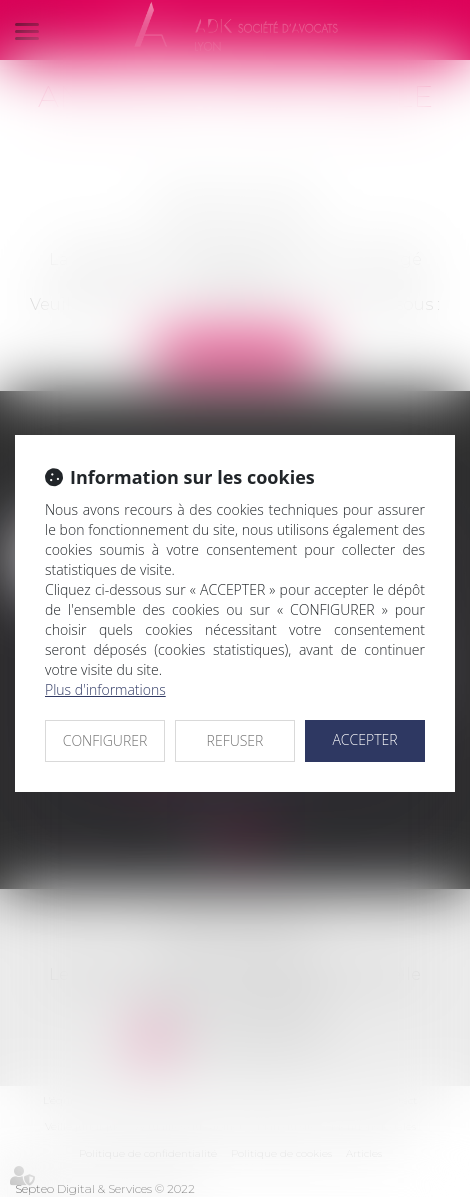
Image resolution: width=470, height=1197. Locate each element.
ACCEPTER (364, 739)
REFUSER (235, 740)
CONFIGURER (105, 740)
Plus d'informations (105, 689)
